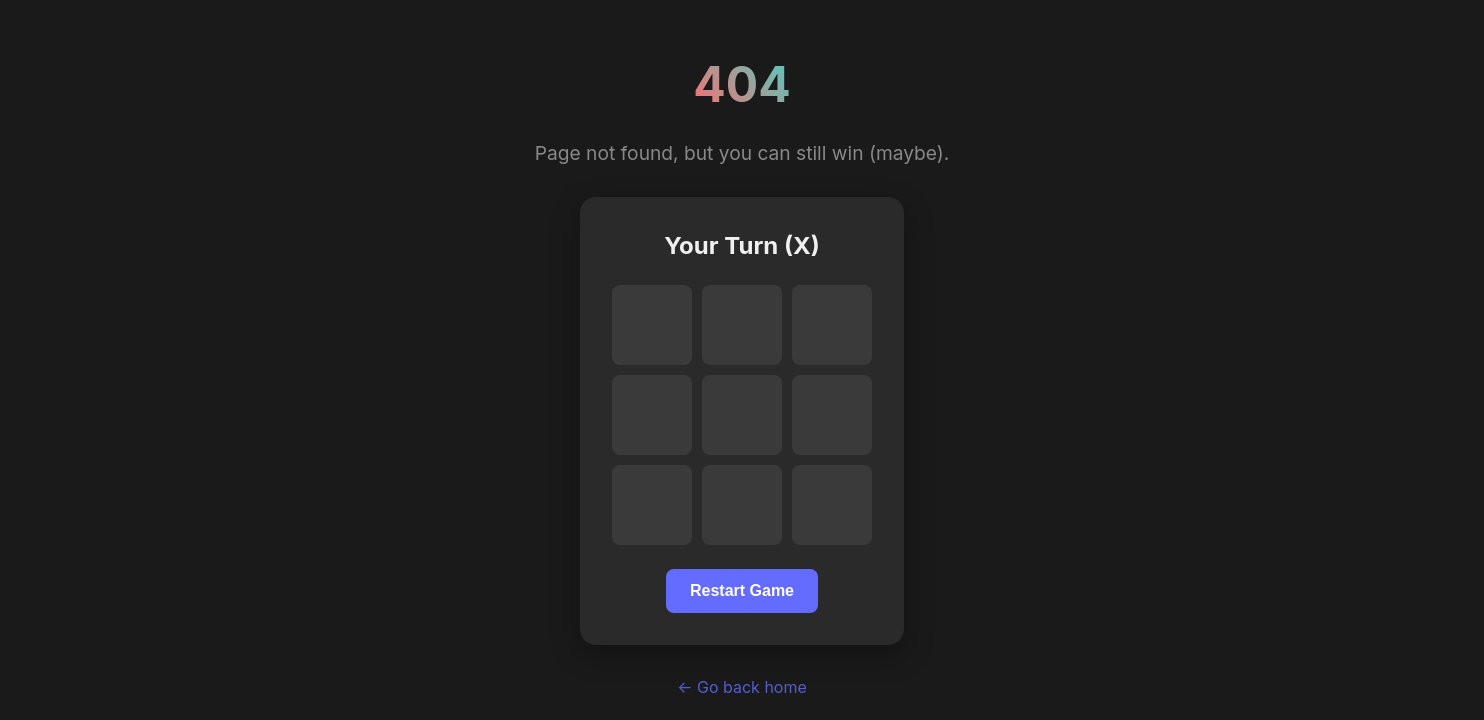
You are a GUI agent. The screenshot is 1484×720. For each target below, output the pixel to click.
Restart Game (742, 590)
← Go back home (742, 687)
